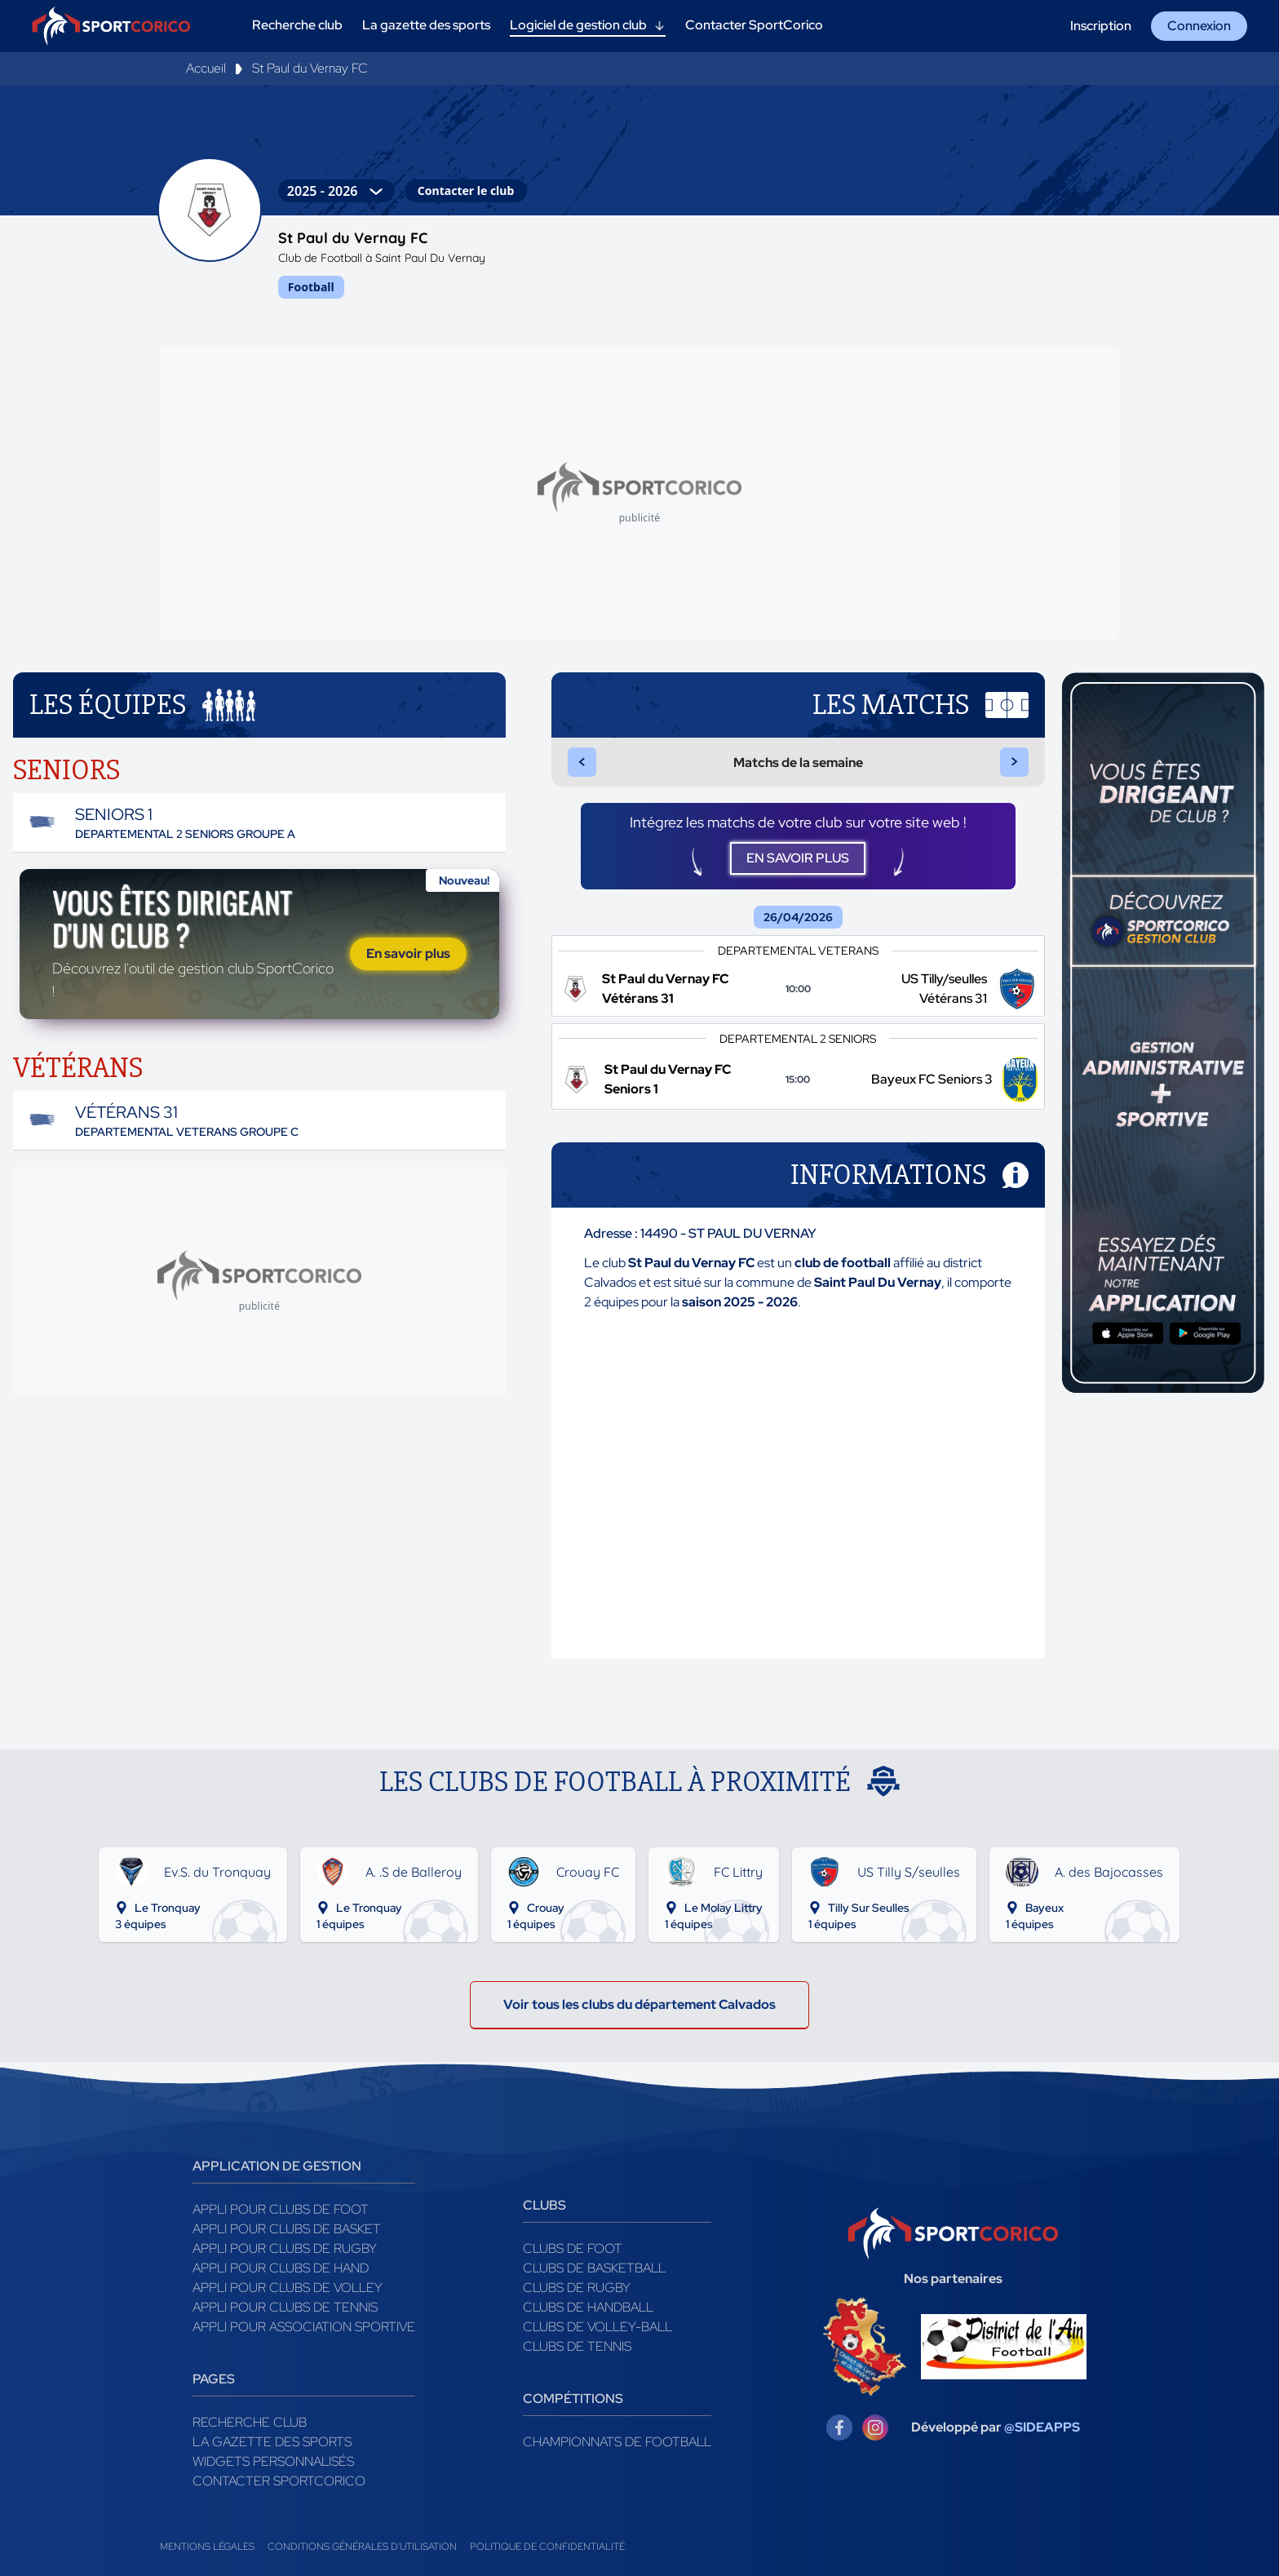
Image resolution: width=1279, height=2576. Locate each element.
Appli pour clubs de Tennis (285, 2307)
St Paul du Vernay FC (310, 68)
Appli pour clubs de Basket (287, 2228)
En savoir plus (408, 953)
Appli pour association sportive (304, 2326)
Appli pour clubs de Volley (288, 2287)
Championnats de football (617, 2441)
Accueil (206, 68)
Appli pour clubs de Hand (281, 2268)
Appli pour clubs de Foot (281, 2209)
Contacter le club (466, 190)
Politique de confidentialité (547, 2546)
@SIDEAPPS (1042, 2427)
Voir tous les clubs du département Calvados (639, 2004)
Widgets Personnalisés (273, 2461)
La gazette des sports (272, 2441)
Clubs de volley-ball (597, 2326)
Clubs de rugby (577, 2287)
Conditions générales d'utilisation (362, 2546)
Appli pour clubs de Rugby (285, 2248)
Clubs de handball (588, 2307)
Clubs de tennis (577, 2346)
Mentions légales (207, 2546)
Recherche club (250, 2422)
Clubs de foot (572, 2248)
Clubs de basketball (594, 2268)
